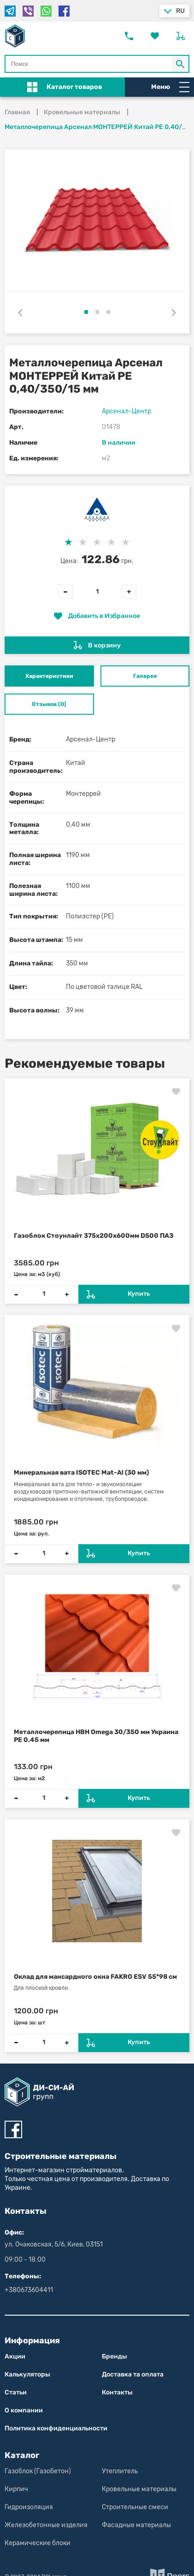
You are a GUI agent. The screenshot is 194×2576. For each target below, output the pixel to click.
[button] (86, 312)
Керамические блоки (38, 2543)
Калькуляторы (27, 2374)
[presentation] (20, 312)
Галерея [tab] (145, 676)
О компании (24, 2410)
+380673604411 (29, 2290)
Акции (15, 2356)
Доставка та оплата (133, 2374)
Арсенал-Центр (126, 411)
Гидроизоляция (29, 2507)
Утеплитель (120, 2471)
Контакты (117, 2392)
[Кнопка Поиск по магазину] (180, 64)
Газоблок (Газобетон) (38, 2471)
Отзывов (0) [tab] (49, 704)
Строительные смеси (135, 2507)
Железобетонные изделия (46, 2525)
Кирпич (16, 2489)
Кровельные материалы (139, 2489)
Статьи (16, 2392)
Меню (170, 87)
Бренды (114, 2356)
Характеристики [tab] (49, 676)
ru (180, 11)
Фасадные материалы (136, 2525)
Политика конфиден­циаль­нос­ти (56, 2428)
